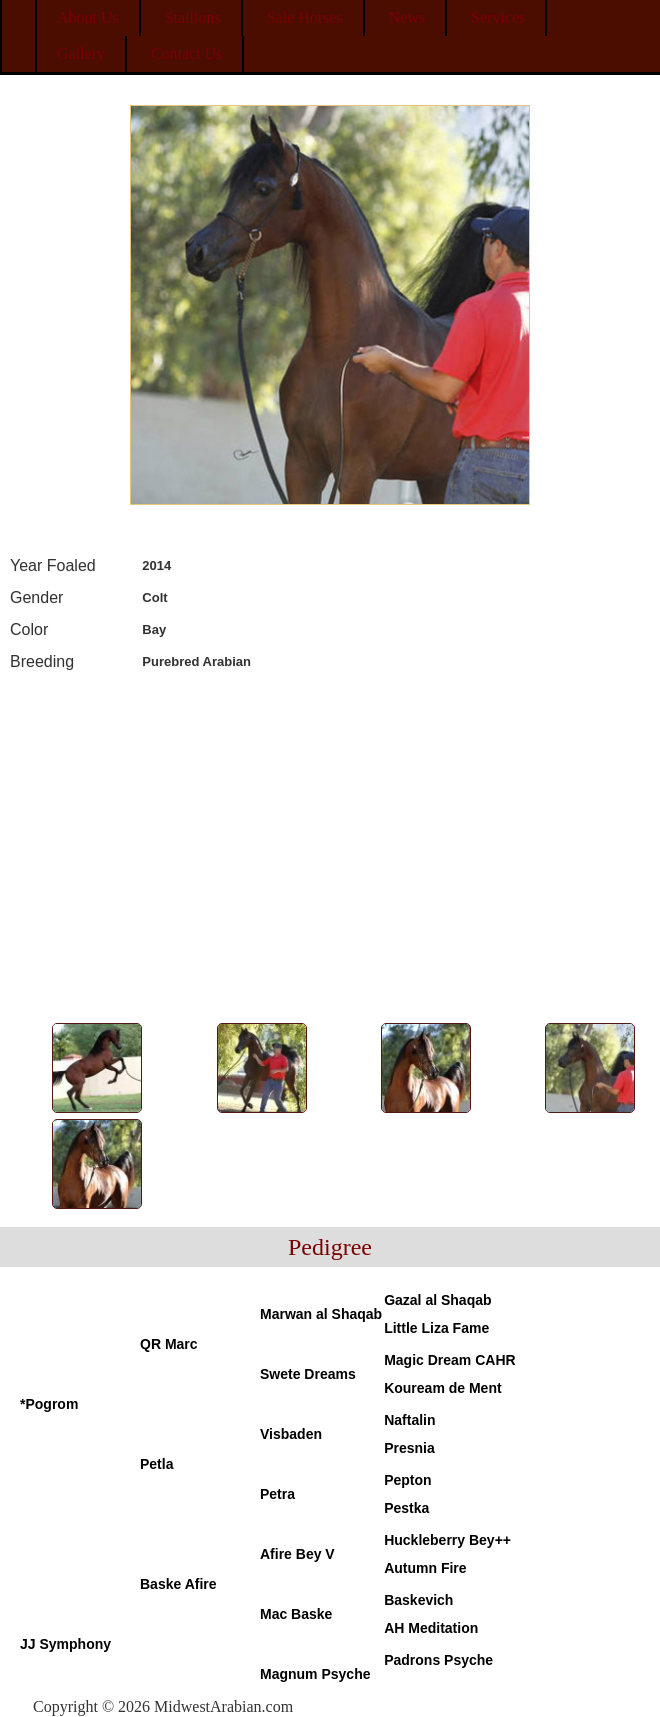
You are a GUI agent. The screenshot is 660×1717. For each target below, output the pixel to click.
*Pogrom (49, 1404)
